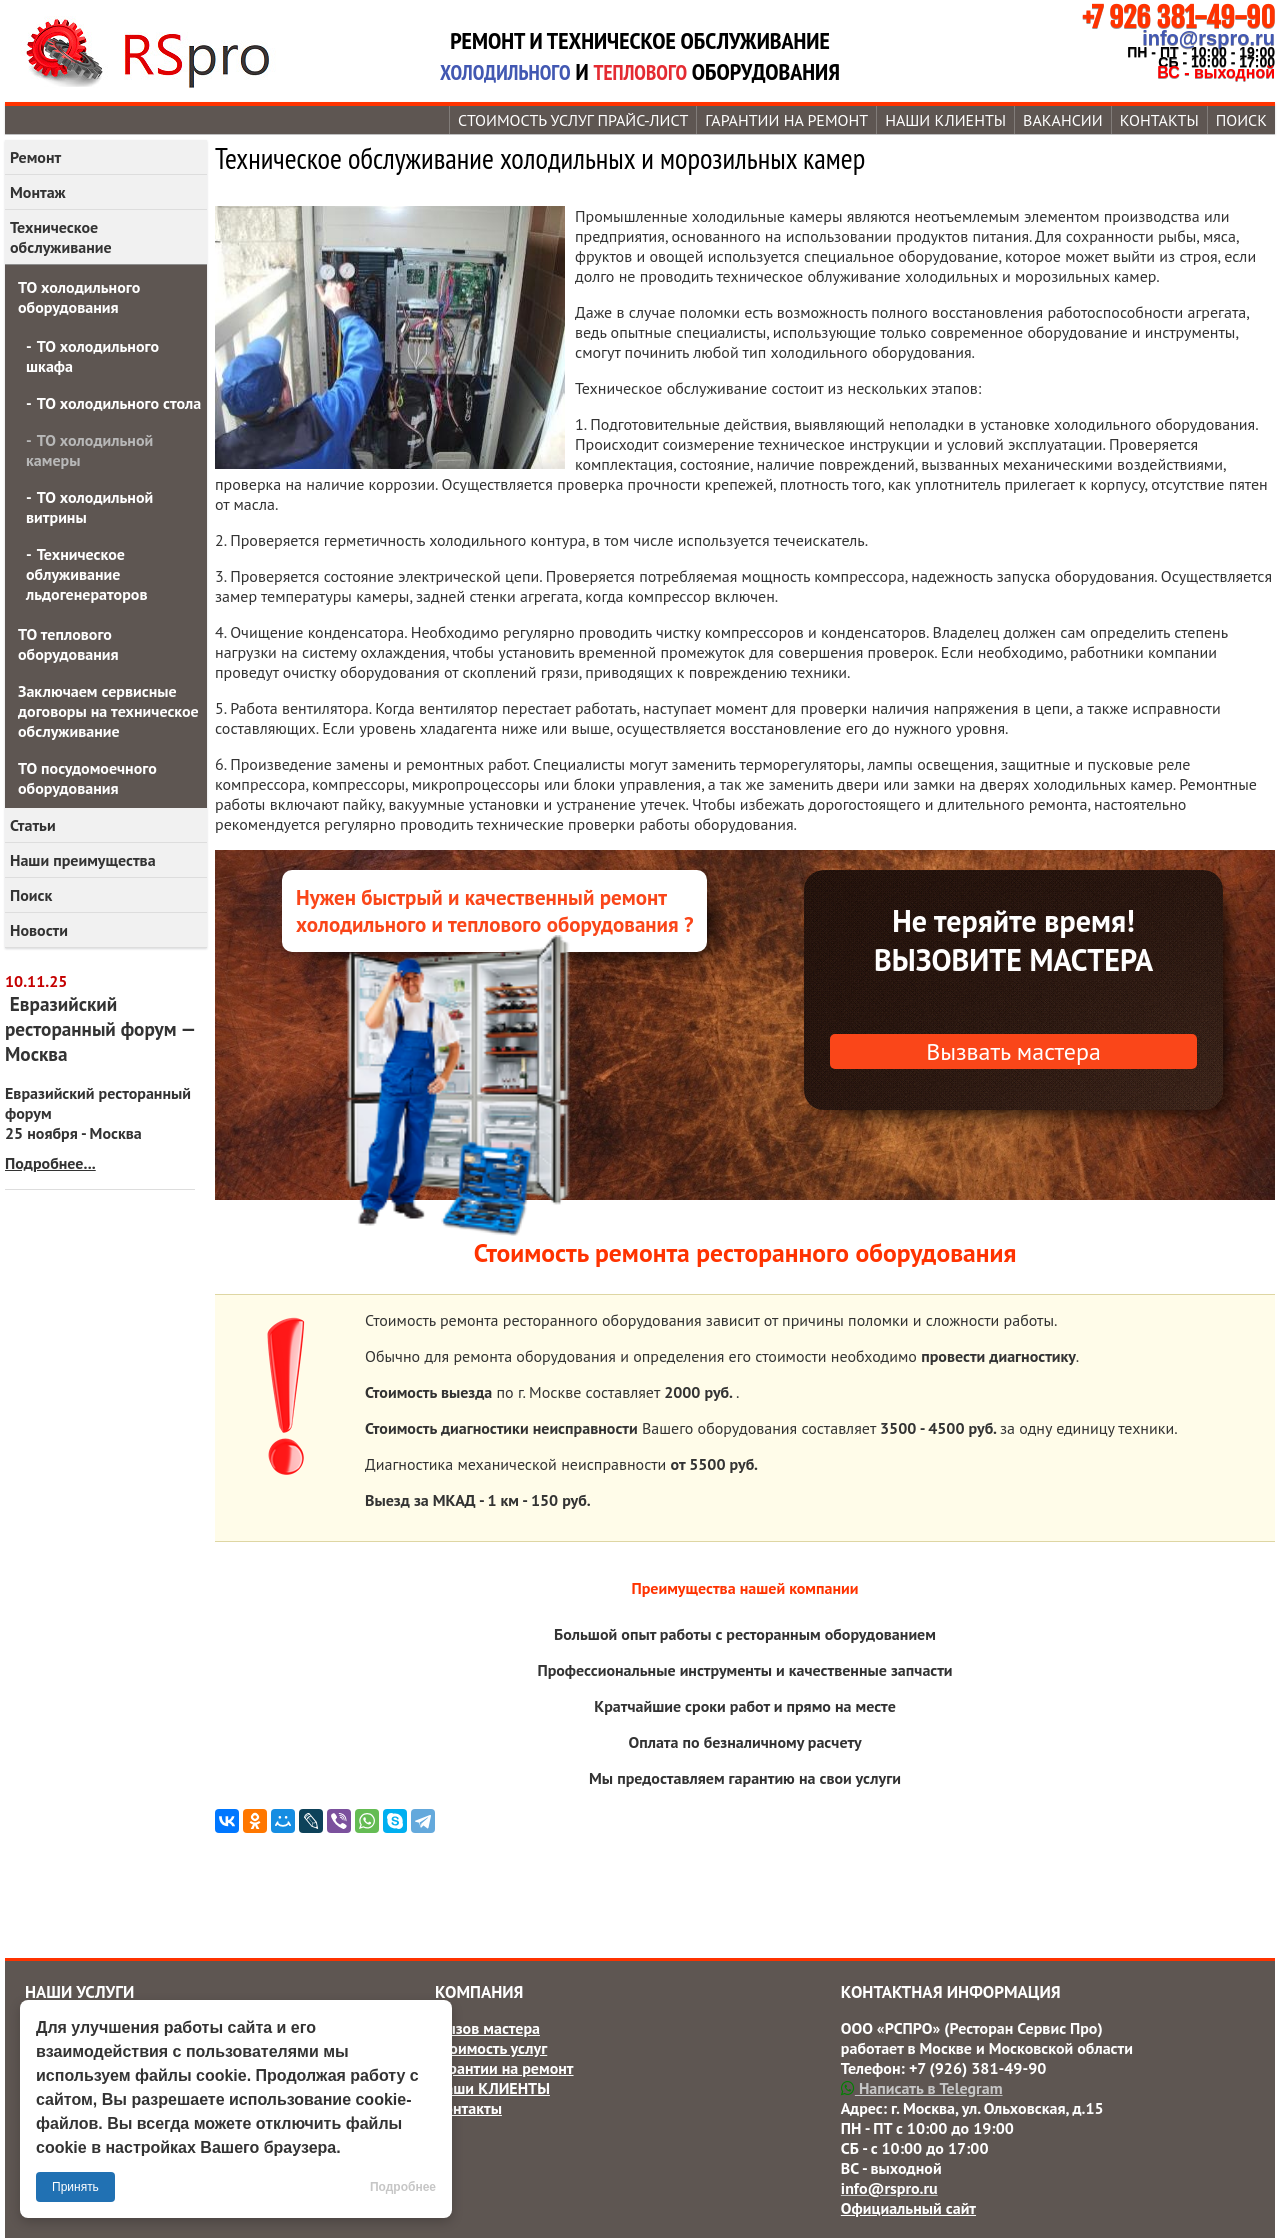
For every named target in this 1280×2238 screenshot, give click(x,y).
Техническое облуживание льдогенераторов (86, 574)
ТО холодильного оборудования (79, 297)
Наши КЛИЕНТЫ (945, 120)
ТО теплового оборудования (68, 644)
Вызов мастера (487, 2028)
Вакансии (1063, 120)
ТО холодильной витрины (89, 507)
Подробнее (403, 2187)
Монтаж (38, 192)
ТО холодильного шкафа (92, 356)
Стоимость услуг (491, 2048)
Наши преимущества (83, 860)
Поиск (1241, 120)
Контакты (1159, 120)
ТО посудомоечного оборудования (87, 778)
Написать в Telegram (922, 2088)
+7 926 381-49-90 (1178, 17)
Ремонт (35, 157)
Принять (75, 2187)
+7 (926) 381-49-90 (977, 2068)
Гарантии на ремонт (786, 120)
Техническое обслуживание (61, 237)
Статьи (33, 825)
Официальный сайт (908, 2208)
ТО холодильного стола (119, 403)
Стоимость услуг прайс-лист (573, 120)
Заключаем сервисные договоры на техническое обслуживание (108, 711)
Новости (39, 930)
